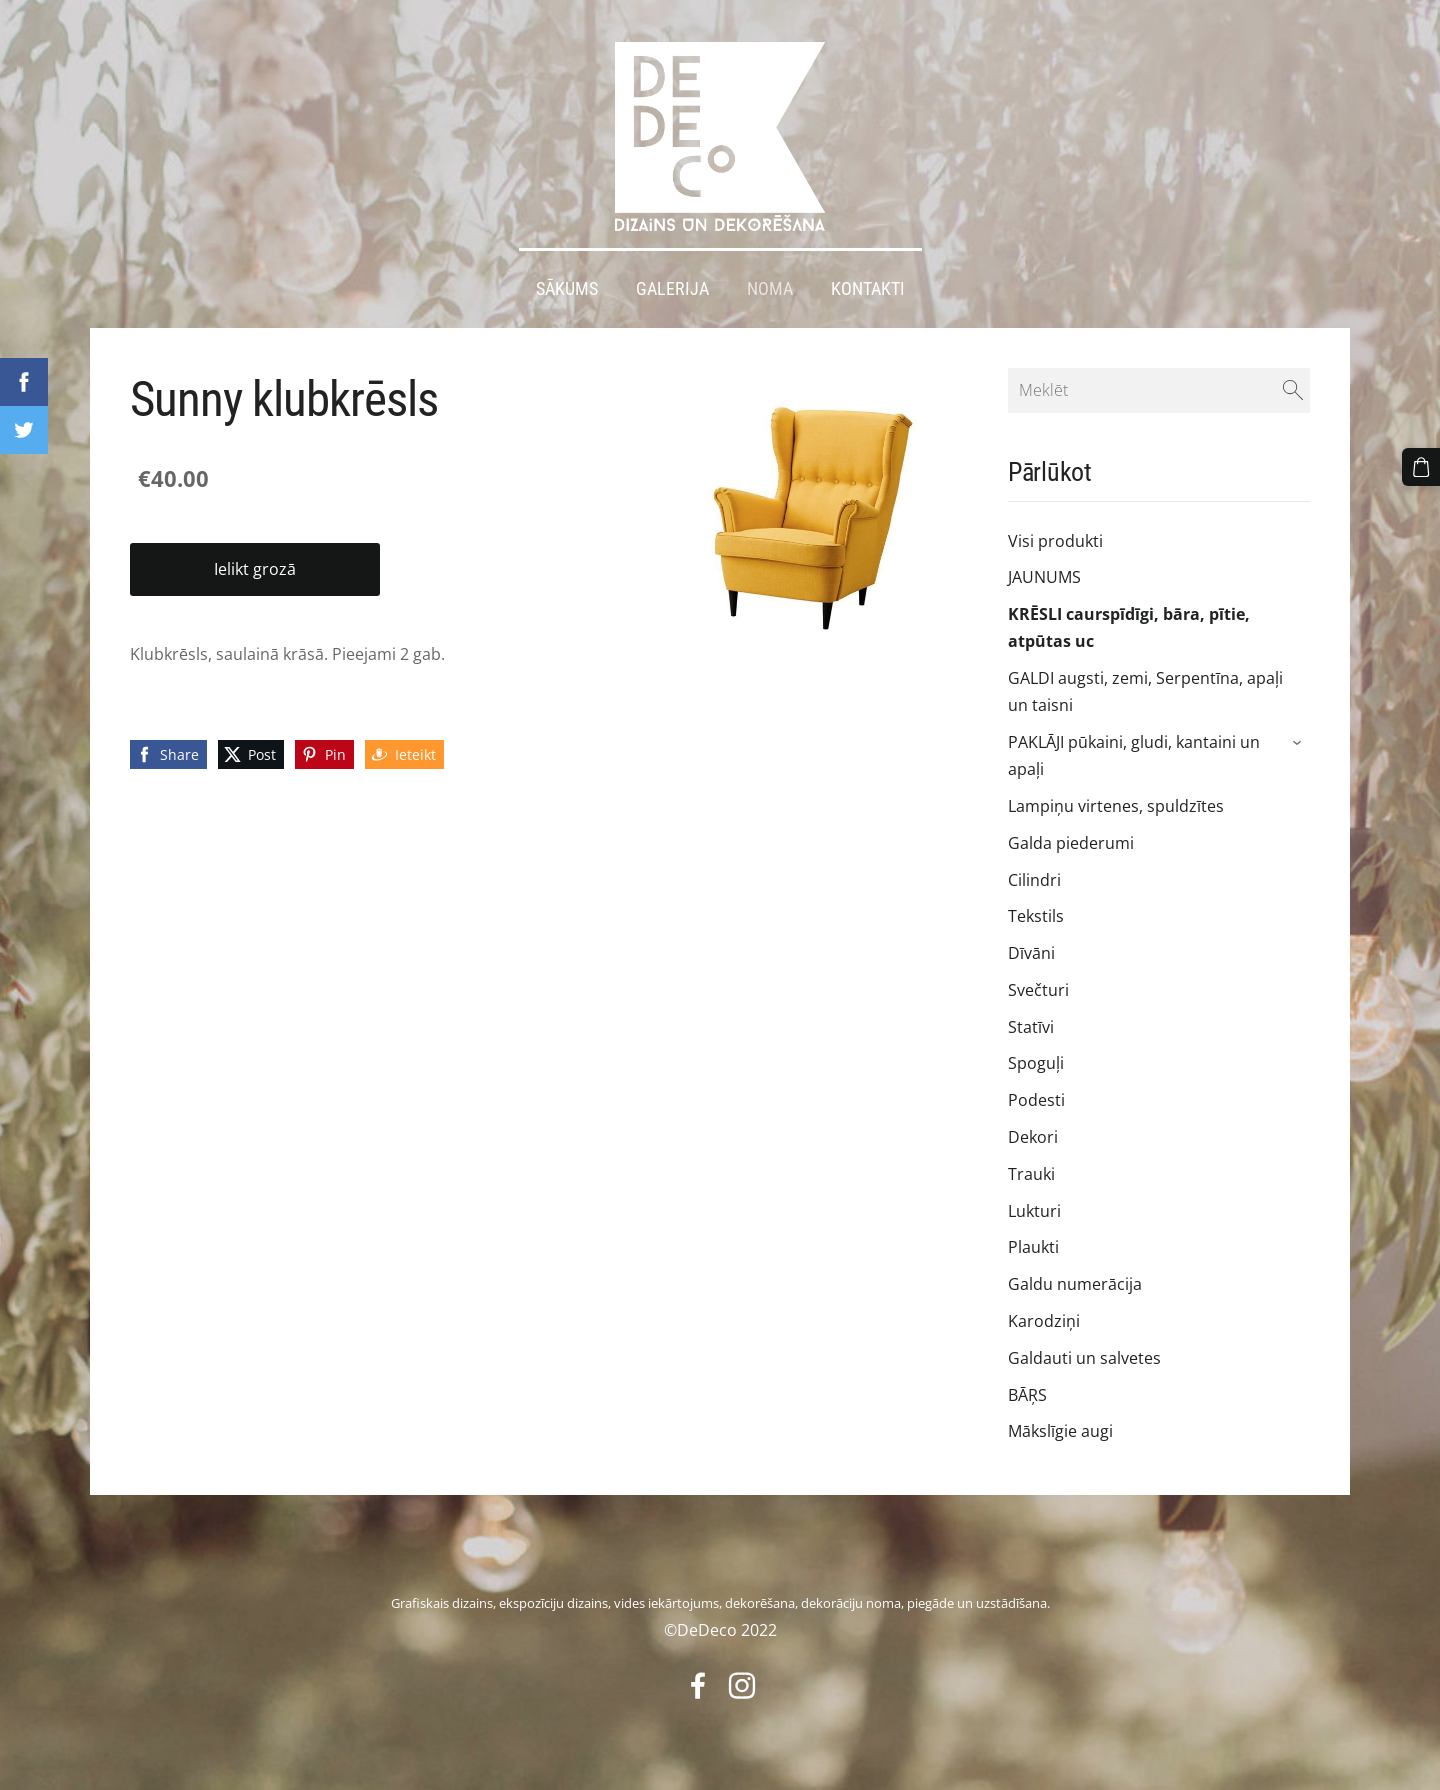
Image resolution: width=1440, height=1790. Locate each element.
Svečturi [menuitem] (1038, 990)
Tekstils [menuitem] (1036, 916)
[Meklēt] (1159, 390)
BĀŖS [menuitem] (1027, 1394)
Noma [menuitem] (770, 288)
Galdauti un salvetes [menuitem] (1084, 1357)
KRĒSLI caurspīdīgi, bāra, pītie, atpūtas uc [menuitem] (1129, 627)
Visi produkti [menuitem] (1055, 540)
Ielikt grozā (255, 569)
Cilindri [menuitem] (1034, 879)
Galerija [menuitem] (672, 288)
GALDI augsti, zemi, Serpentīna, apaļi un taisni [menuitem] (1145, 691)
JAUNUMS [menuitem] (1044, 577)
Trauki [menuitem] (1031, 1174)
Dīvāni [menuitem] (1031, 953)
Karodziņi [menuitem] (1044, 1321)
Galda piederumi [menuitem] (1071, 842)
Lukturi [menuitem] (1034, 1210)
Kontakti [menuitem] (868, 288)
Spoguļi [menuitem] (1036, 1063)
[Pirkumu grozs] (1421, 467)
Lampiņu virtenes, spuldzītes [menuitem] (1116, 806)
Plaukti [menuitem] (1033, 1247)
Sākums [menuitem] (567, 288)
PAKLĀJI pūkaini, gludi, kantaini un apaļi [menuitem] (1134, 755)
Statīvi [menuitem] (1031, 1026)
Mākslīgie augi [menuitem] (1060, 1431)
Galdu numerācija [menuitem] (1075, 1284)
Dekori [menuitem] (1033, 1137)
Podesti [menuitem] (1036, 1100)
